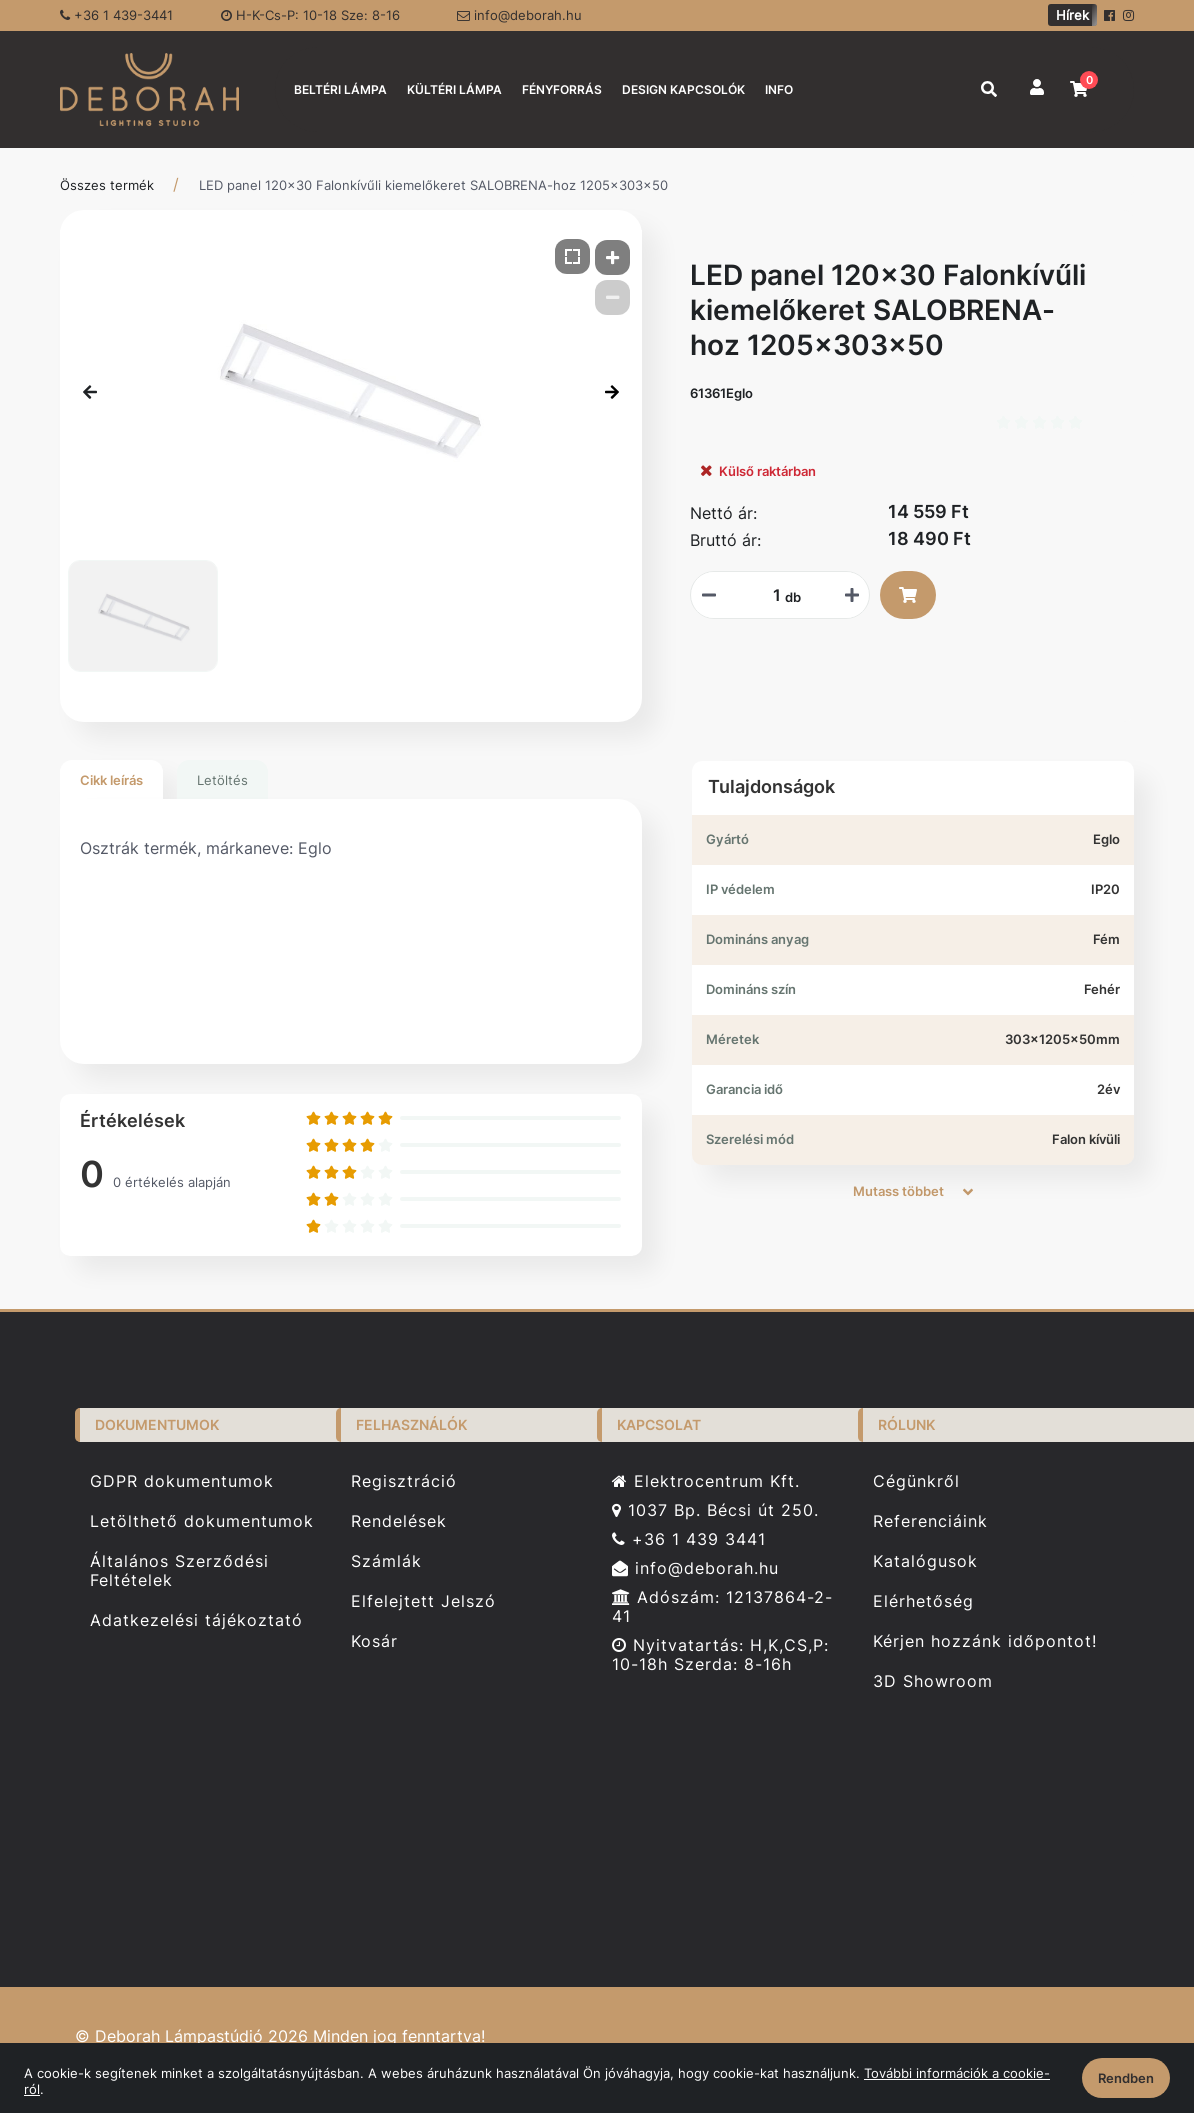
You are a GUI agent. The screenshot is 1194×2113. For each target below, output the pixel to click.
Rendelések (399, 1521)
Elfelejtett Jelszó (423, 1601)
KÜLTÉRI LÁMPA (454, 89)
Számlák (386, 1561)
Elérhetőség (923, 1601)
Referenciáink (930, 1521)
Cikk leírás (111, 780)
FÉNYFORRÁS (562, 89)
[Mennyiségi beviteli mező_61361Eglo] (770, 595)
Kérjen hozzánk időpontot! (985, 1641)
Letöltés (222, 780)
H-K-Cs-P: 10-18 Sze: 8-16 (310, 15)
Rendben (1126, 2078)
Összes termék (107, 185)
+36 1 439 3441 (689, 1539)
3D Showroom (933, 1681)
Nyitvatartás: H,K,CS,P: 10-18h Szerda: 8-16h (720, 1655)
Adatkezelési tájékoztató (196, 1620)
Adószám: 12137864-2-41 (722, 1607)
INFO (779, 89)
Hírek (1072, 15)
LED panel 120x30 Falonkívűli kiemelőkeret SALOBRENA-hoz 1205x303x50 (433, 185)
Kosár (374, 1641)
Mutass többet (913, 1191)
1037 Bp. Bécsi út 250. (715, 1510)
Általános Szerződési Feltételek (179, 1571)
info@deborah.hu (519, 15)
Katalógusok (925, 1561)
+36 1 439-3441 (116, 15)
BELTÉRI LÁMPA (340, 89)
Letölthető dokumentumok (202, 1521)
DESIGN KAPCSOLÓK (683, 89)
